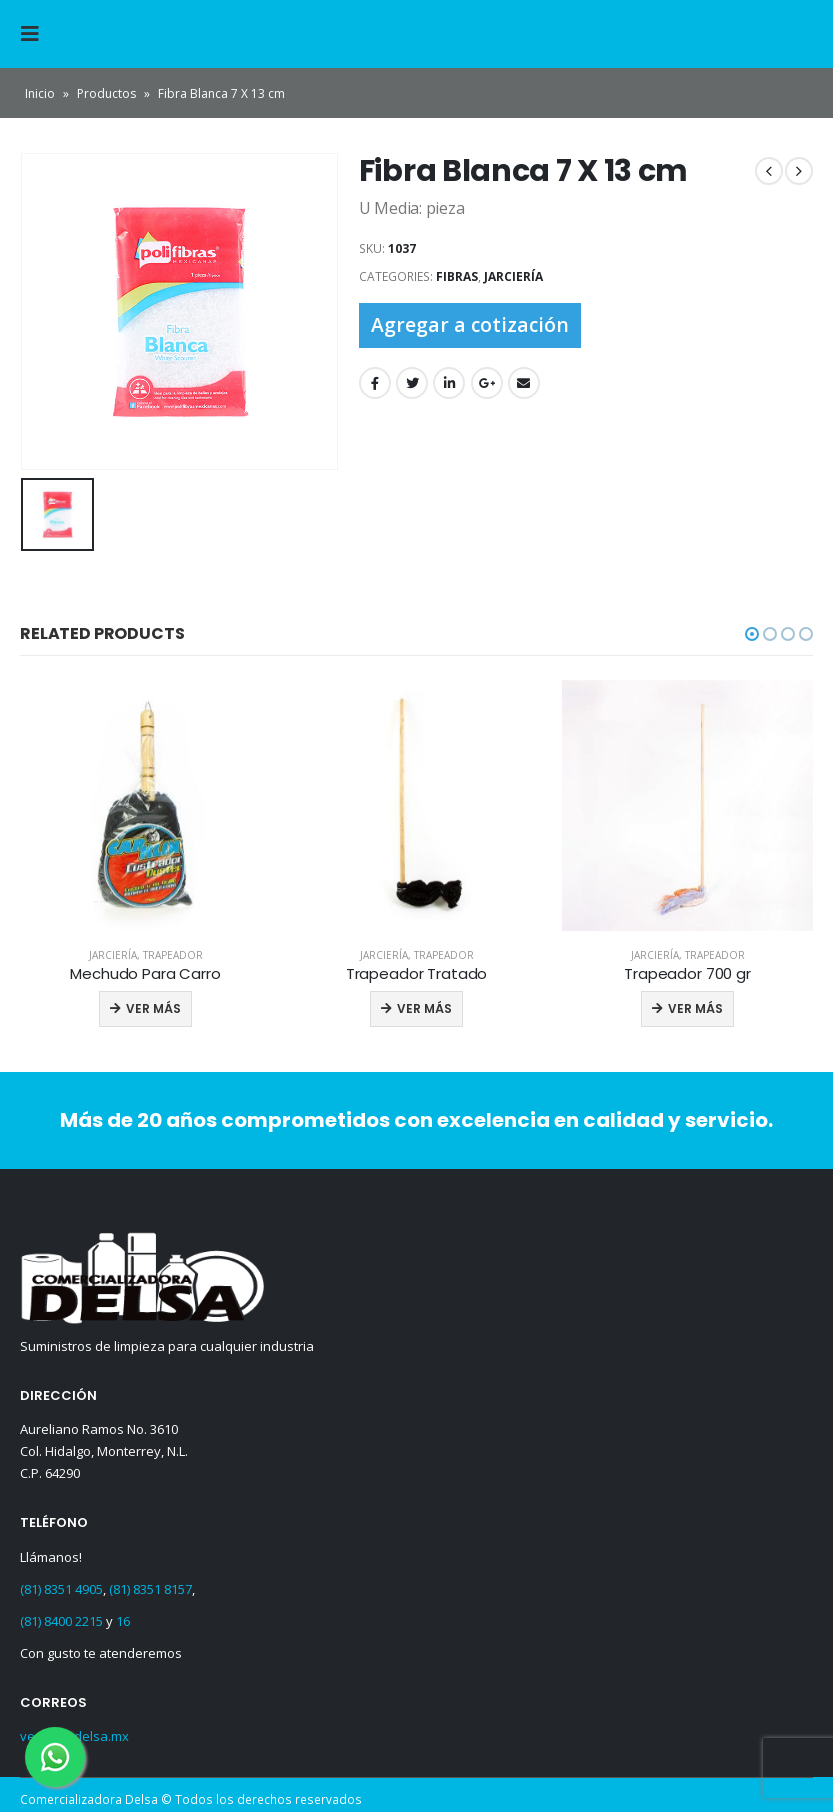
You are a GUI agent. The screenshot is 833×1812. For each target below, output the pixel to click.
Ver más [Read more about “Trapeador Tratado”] (424, 1005)
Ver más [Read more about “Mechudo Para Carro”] (153, 1005)
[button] (752, 630)
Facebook (375, 383)
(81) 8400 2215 (61, 1616)
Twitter (412, 383)
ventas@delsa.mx (74, 1732)
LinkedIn (449, 383)
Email (524, 383)
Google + (487, 383)
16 (123, 1616)
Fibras (457, 276)
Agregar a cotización (470, 324)
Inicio (40, 93)
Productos (106, 93)
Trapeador (173, 951)
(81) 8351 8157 (150, 1584)
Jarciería (513, 276)
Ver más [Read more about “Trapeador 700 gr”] (695, 1005)
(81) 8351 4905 (61, 1584)
